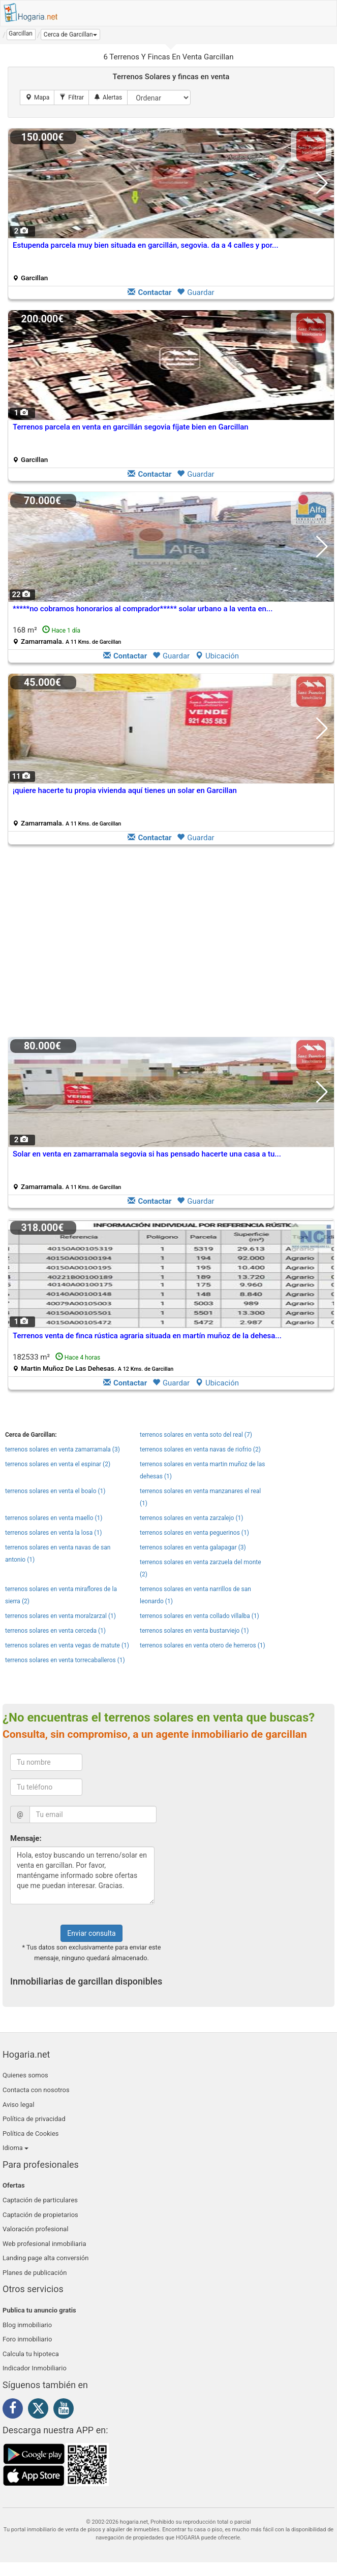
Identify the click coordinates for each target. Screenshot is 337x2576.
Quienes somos (25, 2075)
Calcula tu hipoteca (31, 2354)
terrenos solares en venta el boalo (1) (55, 1491)
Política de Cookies (31, 2133)
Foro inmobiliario (27, 2339)
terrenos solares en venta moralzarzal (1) (60, 1616)
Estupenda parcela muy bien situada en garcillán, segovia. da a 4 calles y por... (146, 245)
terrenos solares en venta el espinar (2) (57, 1464)
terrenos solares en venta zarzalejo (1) (191, 1518)
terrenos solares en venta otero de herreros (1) (202, 1645)
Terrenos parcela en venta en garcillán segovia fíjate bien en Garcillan (131, 427)
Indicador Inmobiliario (35, 2368)
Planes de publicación (35, 2272)
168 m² (67, 635)
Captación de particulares (40, 2200)
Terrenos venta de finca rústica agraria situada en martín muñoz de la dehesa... (147, 1335)
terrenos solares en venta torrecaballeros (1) (65, 1660)
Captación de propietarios (40, 2215)
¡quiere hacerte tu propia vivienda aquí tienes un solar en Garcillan (125, 790)
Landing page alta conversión (45, 2258)
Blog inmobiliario (27, 2325)
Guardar (195, 292)
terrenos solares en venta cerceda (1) (55, 1630)
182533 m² (93, 1362)
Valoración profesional (36, 2229)
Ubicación (217, 655)
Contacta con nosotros (36, 2090)
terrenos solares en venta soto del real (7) (196, 1434)
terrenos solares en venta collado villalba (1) (199, 1616)
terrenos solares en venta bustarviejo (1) (194, 1630)
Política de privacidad (34, 2119)
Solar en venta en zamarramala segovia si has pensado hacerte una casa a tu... (147, 1154)
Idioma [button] (15, 2148)
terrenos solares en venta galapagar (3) (193, 1547)
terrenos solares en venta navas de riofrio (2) (200, 1449)
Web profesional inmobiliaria (44, 2244)
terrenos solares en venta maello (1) (54, 1518)
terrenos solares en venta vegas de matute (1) (67, 1645)
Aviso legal (19, 2104)
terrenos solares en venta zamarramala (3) (62, 1449)
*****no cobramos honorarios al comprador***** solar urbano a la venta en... (142, 608)
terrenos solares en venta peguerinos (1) (194, 1532)
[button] (70, 34)
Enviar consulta (91, 1933)
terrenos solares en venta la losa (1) (53, 1532)
